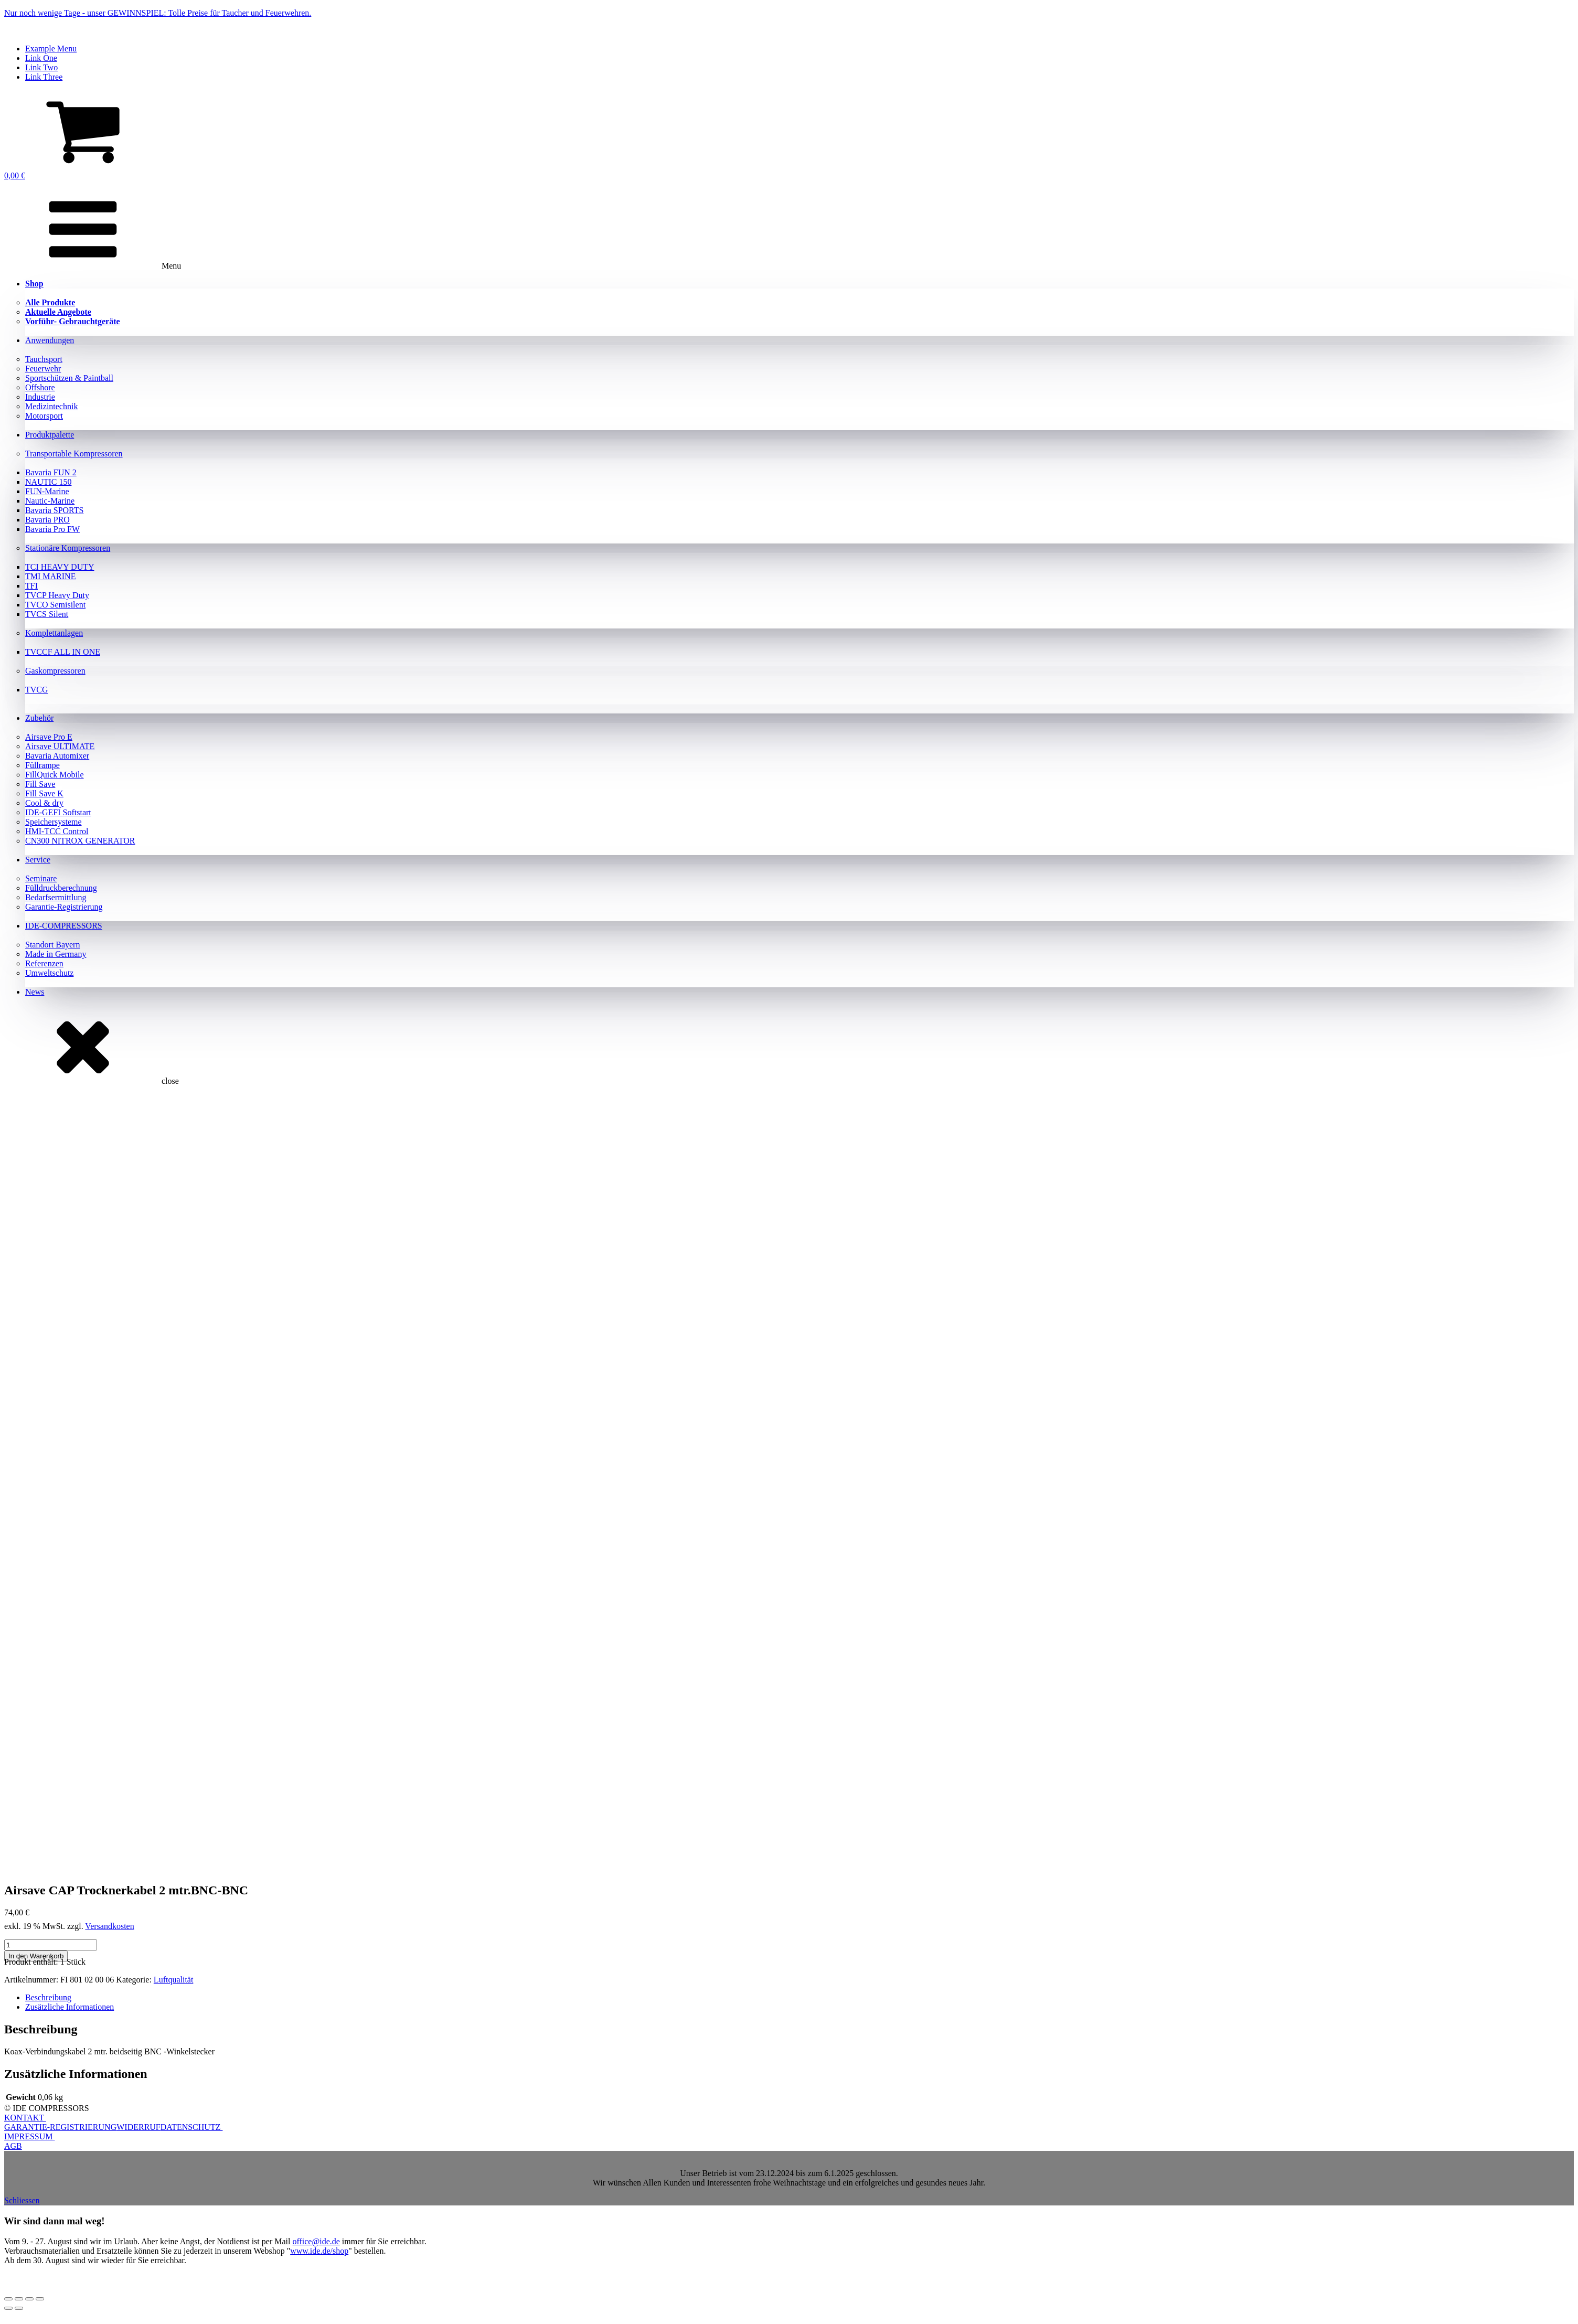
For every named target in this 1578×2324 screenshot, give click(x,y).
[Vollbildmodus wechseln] (19, 2298)
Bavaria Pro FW (52, 529)
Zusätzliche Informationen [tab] (69, 2006)
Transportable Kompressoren (74, 453)
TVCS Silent (46, 614)
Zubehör (39, 717)
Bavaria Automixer (57, 755)
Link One (41, 58)
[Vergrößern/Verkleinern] (8, 2298)
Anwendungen (49, 340)
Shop (34, 283)
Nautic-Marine (49, 500)
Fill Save (40, 784)
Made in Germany (55, 954)
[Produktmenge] (50, 1944)
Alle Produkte (50, 302)
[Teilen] (29, 2298)
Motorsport (44, 415)
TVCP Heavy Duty (57, 595)
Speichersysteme (53, 821)
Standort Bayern (52, 944)
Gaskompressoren (55, 670)
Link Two (41, 67)
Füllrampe (42, 765)
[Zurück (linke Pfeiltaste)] (8, 2308)
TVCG (36, 689)
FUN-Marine (47, 491)
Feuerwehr (43, 368)
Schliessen (22, 2200)
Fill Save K (44, 793)
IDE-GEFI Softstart (58, 812)
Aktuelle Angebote (58, 311)
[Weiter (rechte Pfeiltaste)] (19, 2308)
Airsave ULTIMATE (59, 746)
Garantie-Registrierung (64, 906)
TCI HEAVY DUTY (59, 566)
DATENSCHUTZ (192, 2127)
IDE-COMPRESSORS (63, 925)
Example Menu (51, 48)
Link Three (43, 76)
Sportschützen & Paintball (69, 378)
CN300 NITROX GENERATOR (80, 840)
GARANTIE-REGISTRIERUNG (60, 2127)
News (34, 991)
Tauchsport (43, 359)
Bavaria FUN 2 (51, 472)
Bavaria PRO (47, 519)
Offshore (40, 387)
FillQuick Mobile (54, 774)
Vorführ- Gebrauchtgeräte (72, 321)
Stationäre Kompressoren (67, 547)
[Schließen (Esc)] (40, 2298)
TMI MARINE (50, 576)
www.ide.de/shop (319, 2250)
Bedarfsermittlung (55, 897)
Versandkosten (109, 1926)
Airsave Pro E (48, 736)
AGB (13, 2145)
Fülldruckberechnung (61, 887)
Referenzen (44, 963)
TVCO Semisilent (55, 604)
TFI (31, 585)
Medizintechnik (51, 406)
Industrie (40, 396)
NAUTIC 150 (48, 481)
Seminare (41, 878)
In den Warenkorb (35, 1956)
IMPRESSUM (29, 2136)
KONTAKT (25, 2117)
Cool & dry (44, 802)
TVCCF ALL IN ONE (62, 651)
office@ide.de (315, 2241)
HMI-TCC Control (56, 831)
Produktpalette (49, 434)
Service (37, 859)
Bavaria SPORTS (54, 510)
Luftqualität (174, 1979)
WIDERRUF (138, 2127)
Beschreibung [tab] (48, 1997)
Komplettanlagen (54, 632)
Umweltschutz (49, 972)
